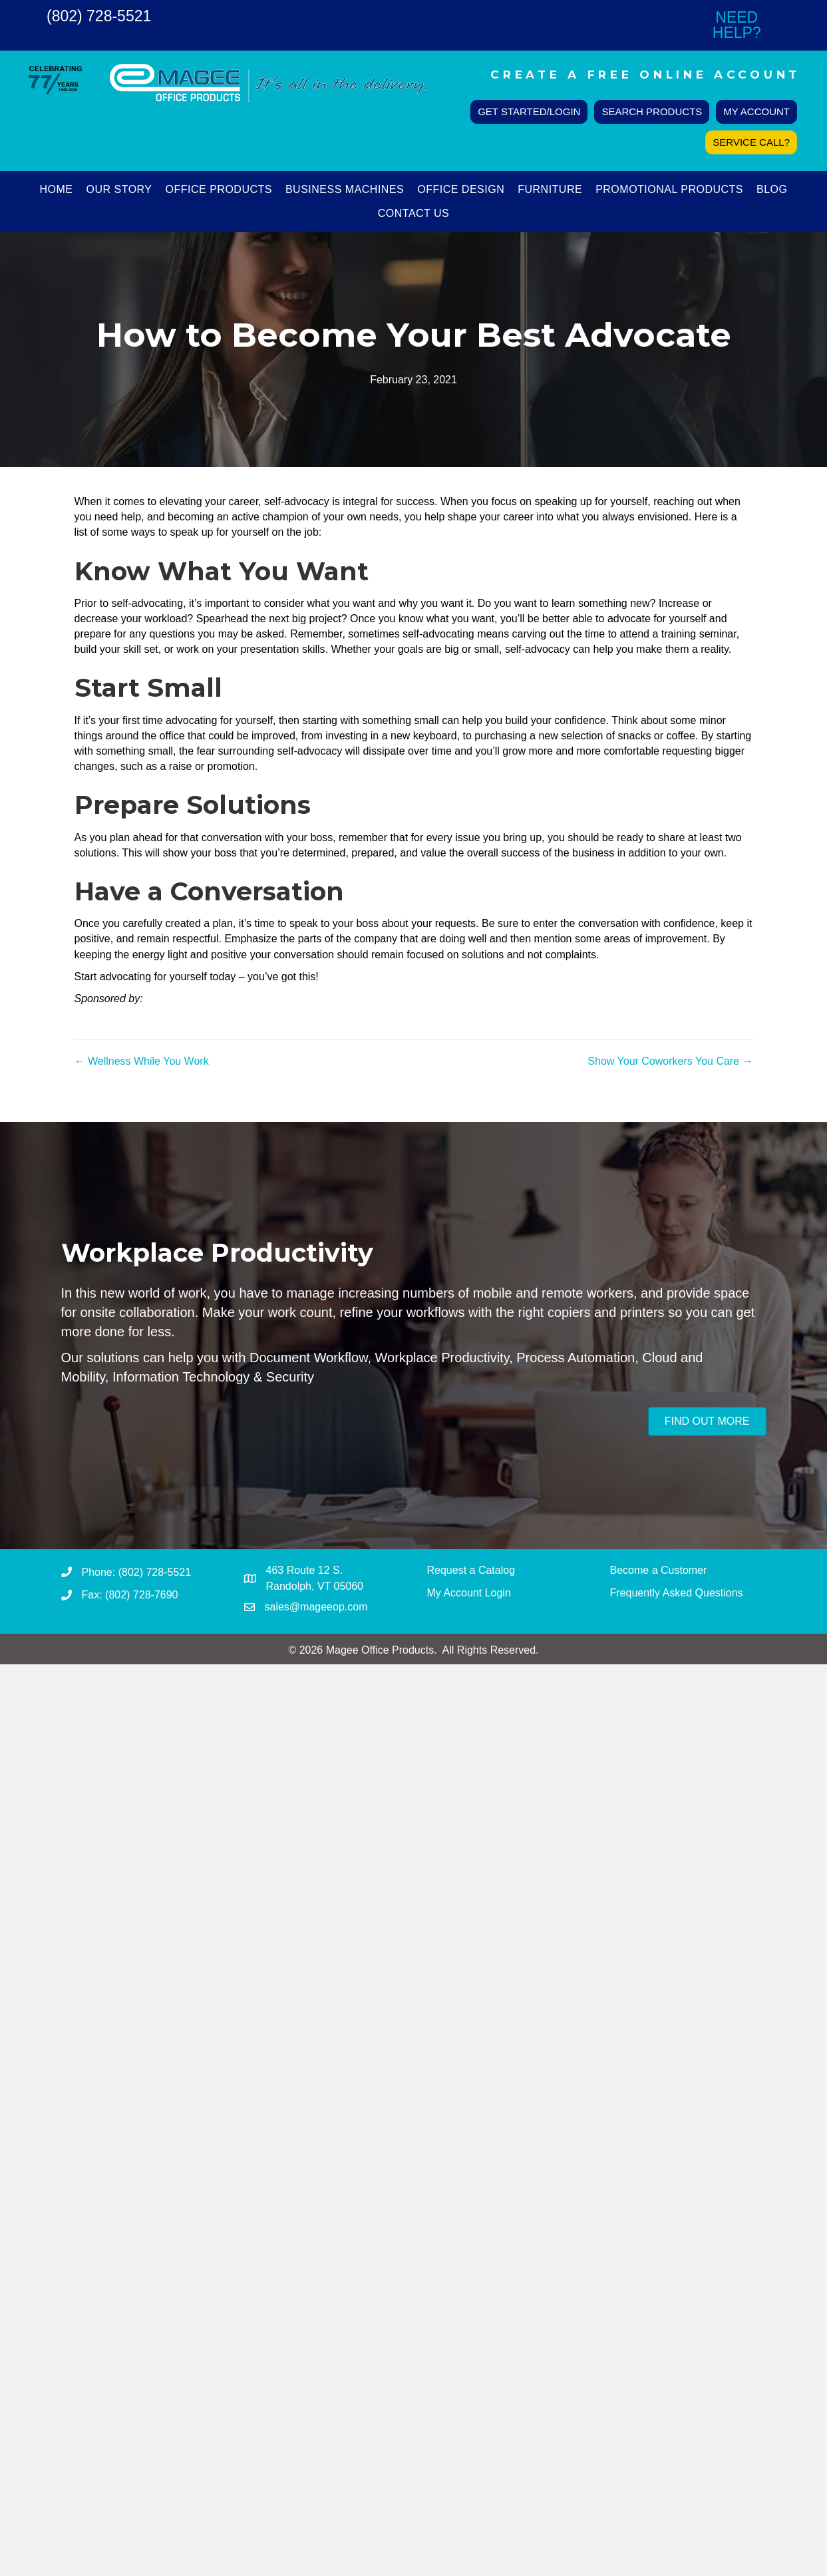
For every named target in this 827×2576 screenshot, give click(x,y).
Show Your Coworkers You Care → (669, 1061)
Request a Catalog (471, 1570)
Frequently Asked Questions (676, 1592)
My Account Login (469, 1592)
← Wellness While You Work (142, 1061)
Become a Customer (658, 1570)
